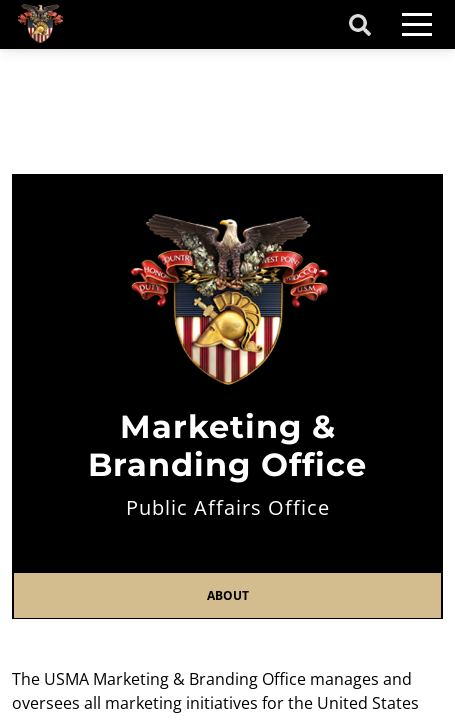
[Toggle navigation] (417, 24)
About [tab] (228, 595)
